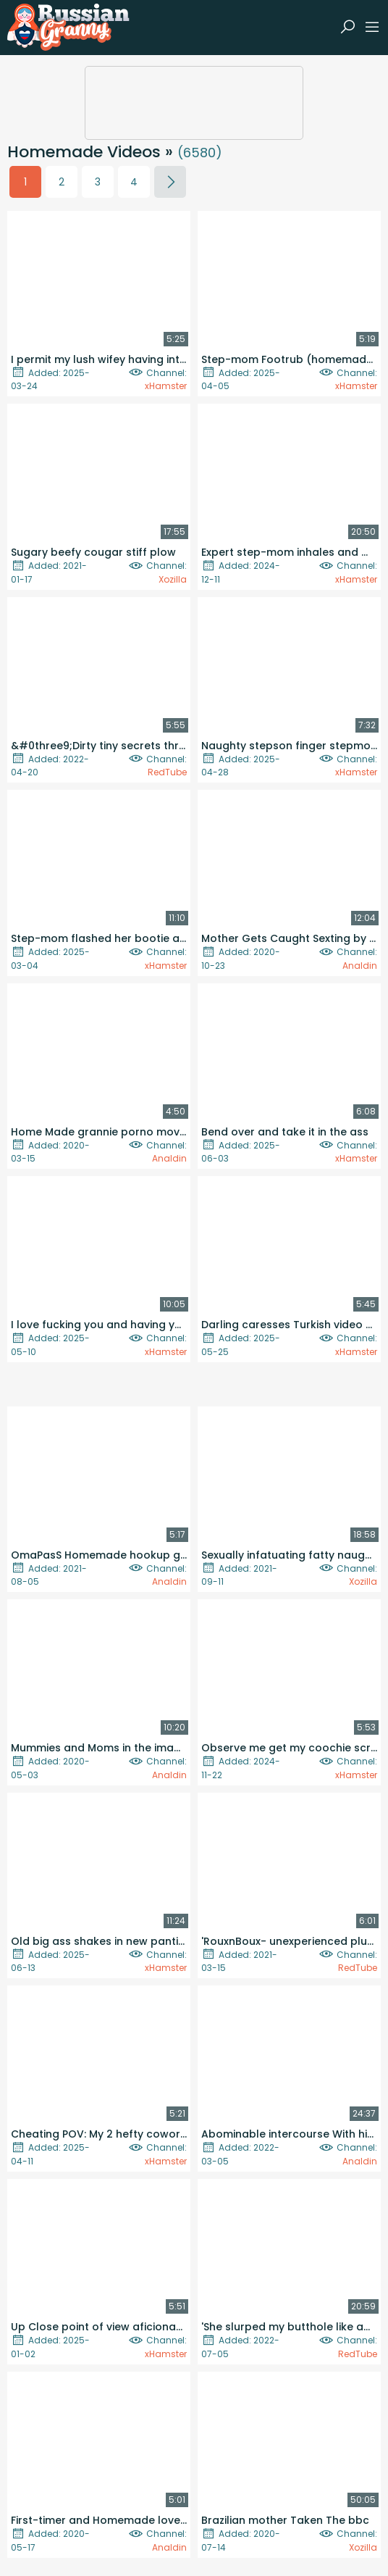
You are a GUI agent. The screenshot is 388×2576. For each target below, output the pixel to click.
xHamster (166, 386)
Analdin (359, 965)
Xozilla (173, 579)
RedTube (167, 772)
